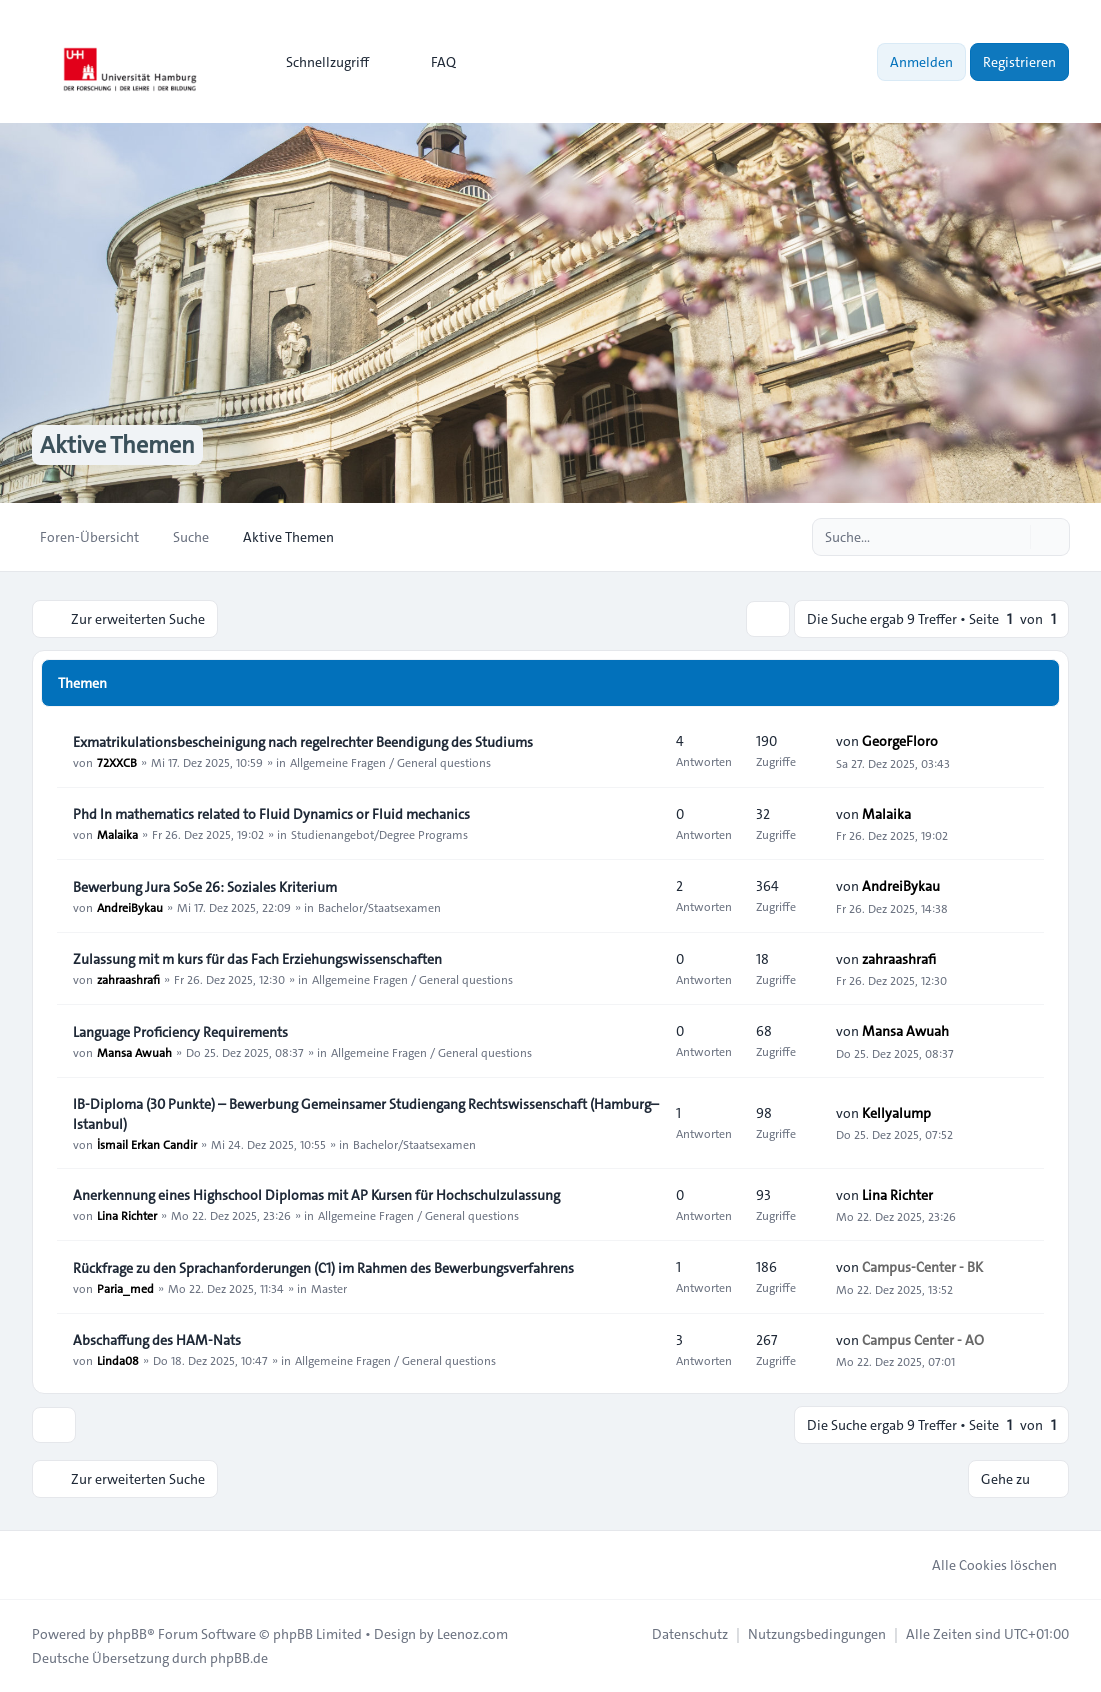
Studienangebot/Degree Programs (379, 834)
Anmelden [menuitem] (921, 62)
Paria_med (125, 1288)
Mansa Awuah (134, 1052)
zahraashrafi (128, 979)
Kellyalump (896, 1113)
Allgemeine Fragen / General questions (390, 762)
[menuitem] (318, 62)
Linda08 (118, 1360)
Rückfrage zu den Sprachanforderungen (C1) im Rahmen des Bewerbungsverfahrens (323, 1268)
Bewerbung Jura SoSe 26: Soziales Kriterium (205, 887)
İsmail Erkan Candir (147, 1144)
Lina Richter (127, 1215)
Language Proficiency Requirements (180, 1032)
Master (329, 1288)
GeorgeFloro (900, 741)
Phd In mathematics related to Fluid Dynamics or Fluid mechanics (271, 814)
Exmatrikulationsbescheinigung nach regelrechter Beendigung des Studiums (303, 742)
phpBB (127, 1634)
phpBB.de (239, 1658)
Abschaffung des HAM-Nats (157, 1340)
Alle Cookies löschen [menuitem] (981, 1565)
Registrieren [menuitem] (1019, 62)
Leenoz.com (472, 1634)
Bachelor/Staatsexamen (379, 907)
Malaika (117, 834)
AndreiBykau (130, 907)
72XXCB (117, 762)
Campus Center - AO (923, 1340)
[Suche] (1013, 537)
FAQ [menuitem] (430, 62)
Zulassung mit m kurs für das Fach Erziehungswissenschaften (257, 959)
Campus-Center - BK (922, 1267)
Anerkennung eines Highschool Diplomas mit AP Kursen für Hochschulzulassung (316, 1195)
